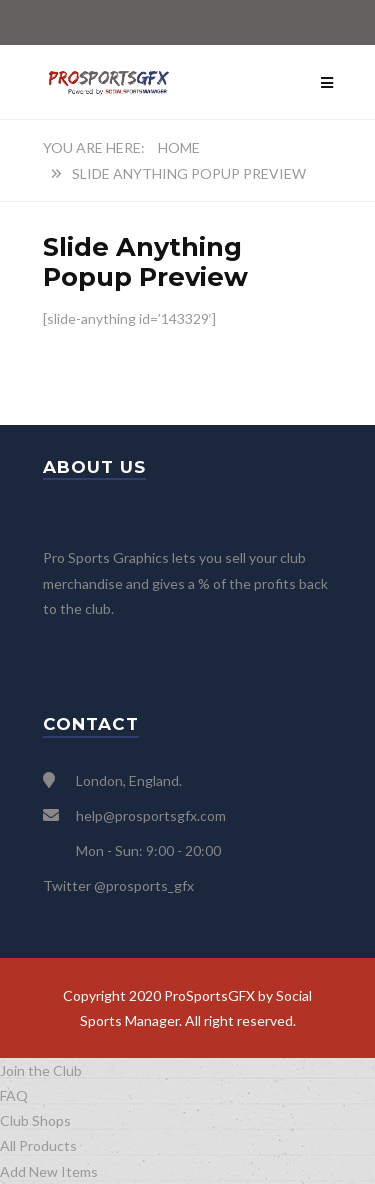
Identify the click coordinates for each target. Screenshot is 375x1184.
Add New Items (49, 1171)
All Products (38, 1145)
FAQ (14, 1095)
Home (179, 147)
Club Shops (35, 1120)
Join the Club (41, 1070)
